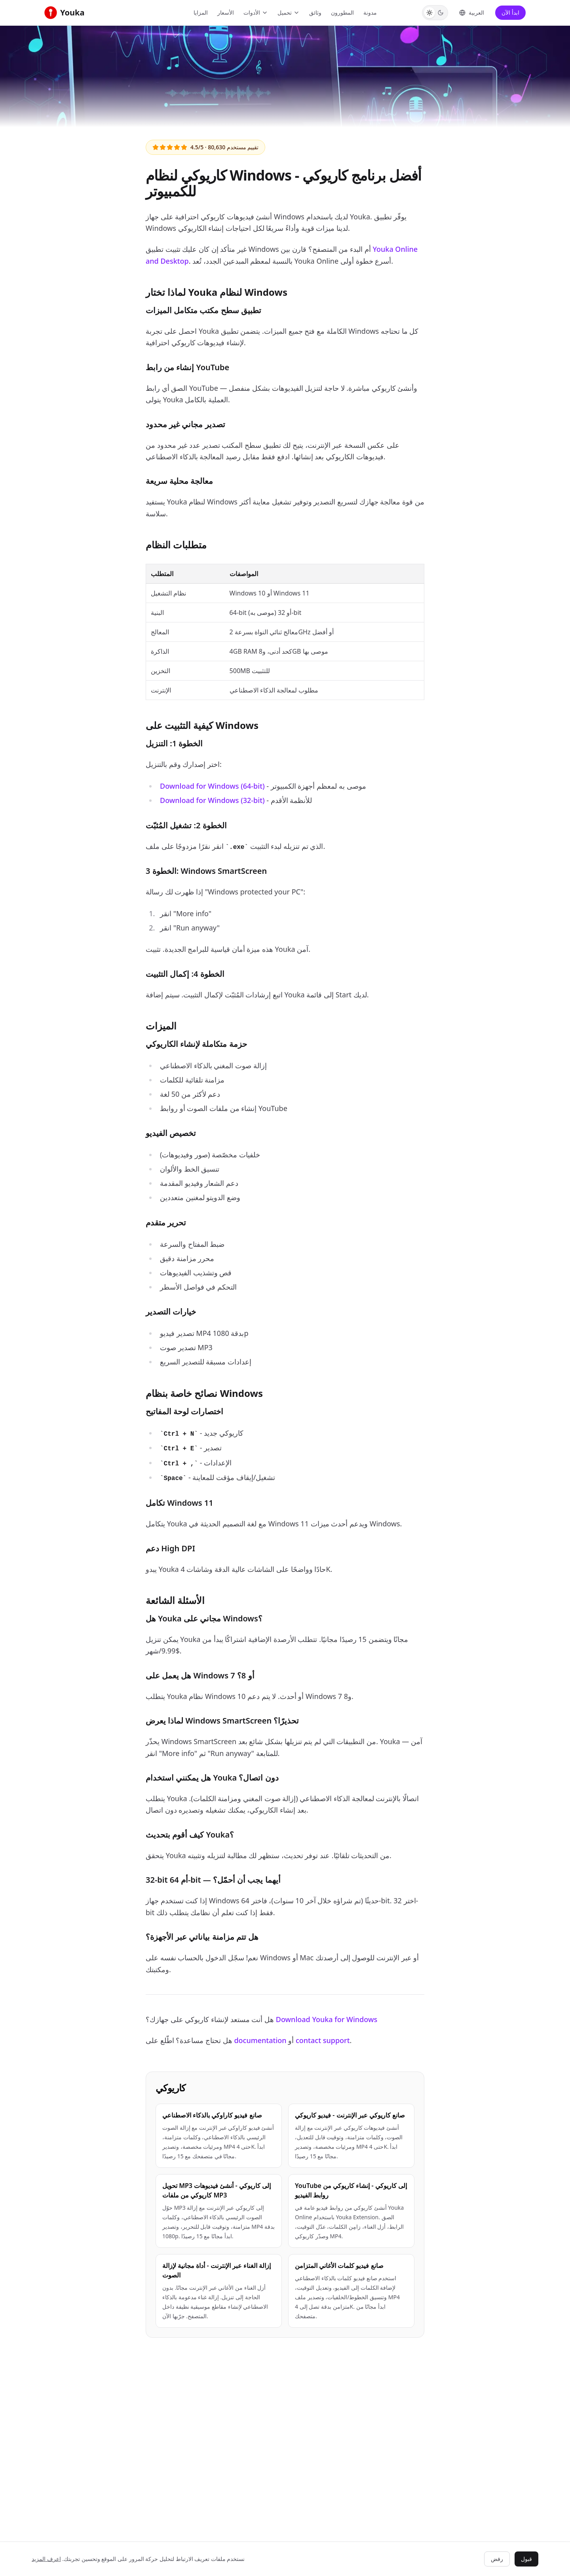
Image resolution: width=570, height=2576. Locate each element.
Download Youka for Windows (326, 2019)
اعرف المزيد (46, 2559)
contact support (323, 2040)
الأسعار (225, 12)
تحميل (288, 12)
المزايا (201, 12)
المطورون (342, 12)
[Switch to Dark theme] (440, 12)
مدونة (370, 12)
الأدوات (255, 12)
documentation (260, 2040)
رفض (497, 2559)
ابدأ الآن (510, 12)
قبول (526, 2559)
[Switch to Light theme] (429, 12)
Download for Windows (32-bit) (212, 800)
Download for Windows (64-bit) (212, 786)
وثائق (315, 12)
